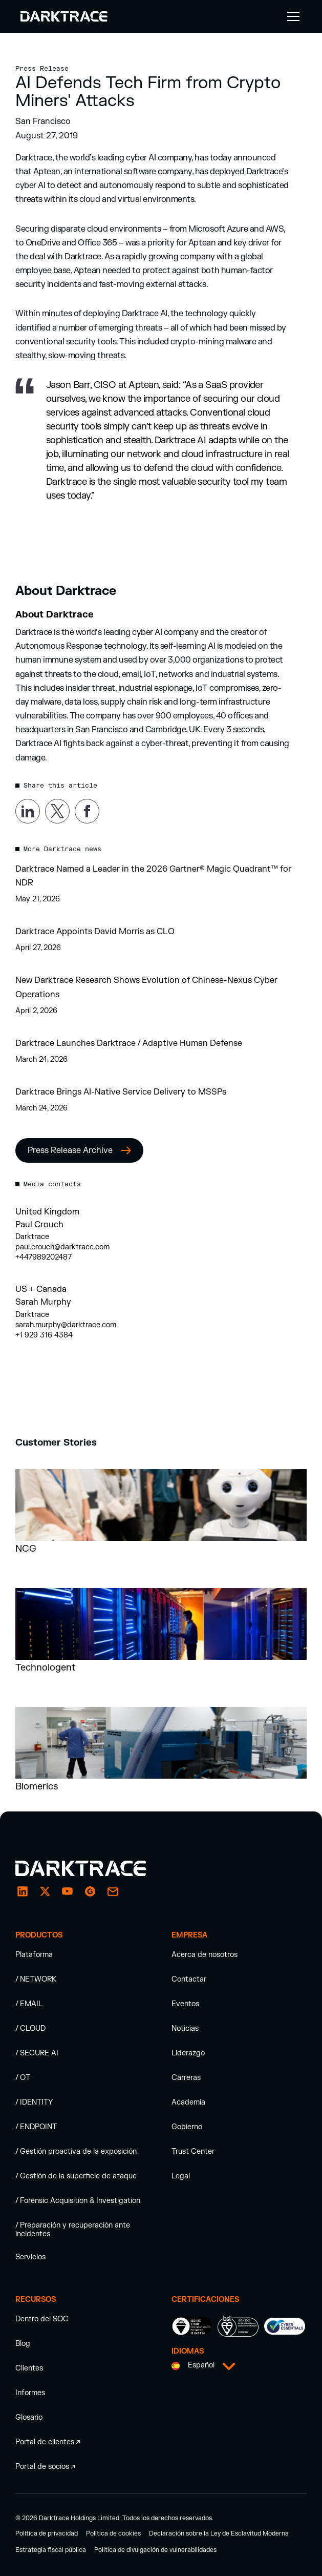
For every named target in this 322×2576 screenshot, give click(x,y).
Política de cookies (113, 2533)
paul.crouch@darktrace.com (62, 1247)
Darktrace (32, 1236)
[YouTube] (67, 1891)
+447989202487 (43, 1257)
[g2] (90, 1891)
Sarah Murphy (43, 1302)
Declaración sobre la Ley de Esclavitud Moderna (219, 2533)
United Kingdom (47, 1212)
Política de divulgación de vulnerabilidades (155, 2550)
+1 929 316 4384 (44, 1335)
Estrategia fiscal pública (50, 2550)
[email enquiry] (112, 1891)
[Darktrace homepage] (92, 1868)
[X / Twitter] (45, 1891)
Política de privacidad (46, 2533)
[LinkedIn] (22, 1891)
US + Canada (41, 1289)
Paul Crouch (39, 1225)
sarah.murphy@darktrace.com (65, 1325)
